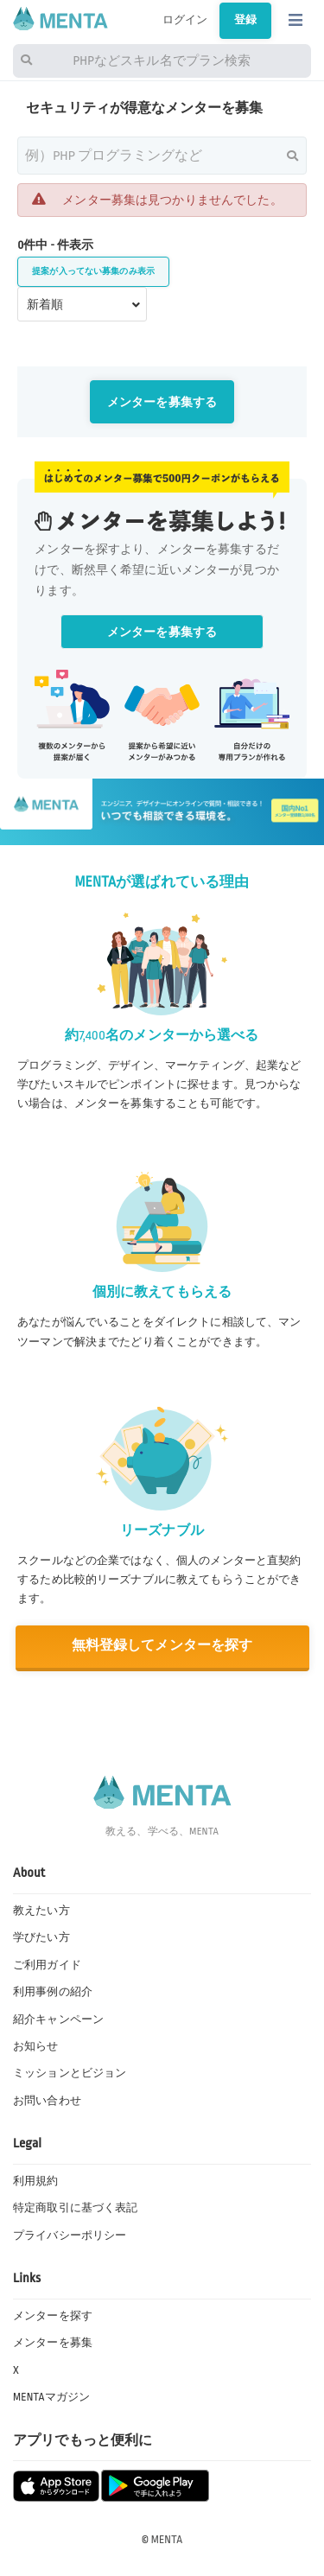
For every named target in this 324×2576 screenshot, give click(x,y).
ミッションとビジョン (69, 2073)
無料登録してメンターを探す (162, 1645)
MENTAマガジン (51, 2397)
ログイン (185, 20)
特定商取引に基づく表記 (75, 2208)
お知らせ (36, 2046)
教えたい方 (41, 1911)
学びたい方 (41, 1937)
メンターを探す (52, 2316)
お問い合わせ (47, 2101)
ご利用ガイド (47, 1965)
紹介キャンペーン (58, 2019)
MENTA (167, 2540)
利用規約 (36, 2181)
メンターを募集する (162, 402)
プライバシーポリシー (69, 2235)
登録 (245, 20)
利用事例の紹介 (52, 1992)
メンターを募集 (52, 2343)
